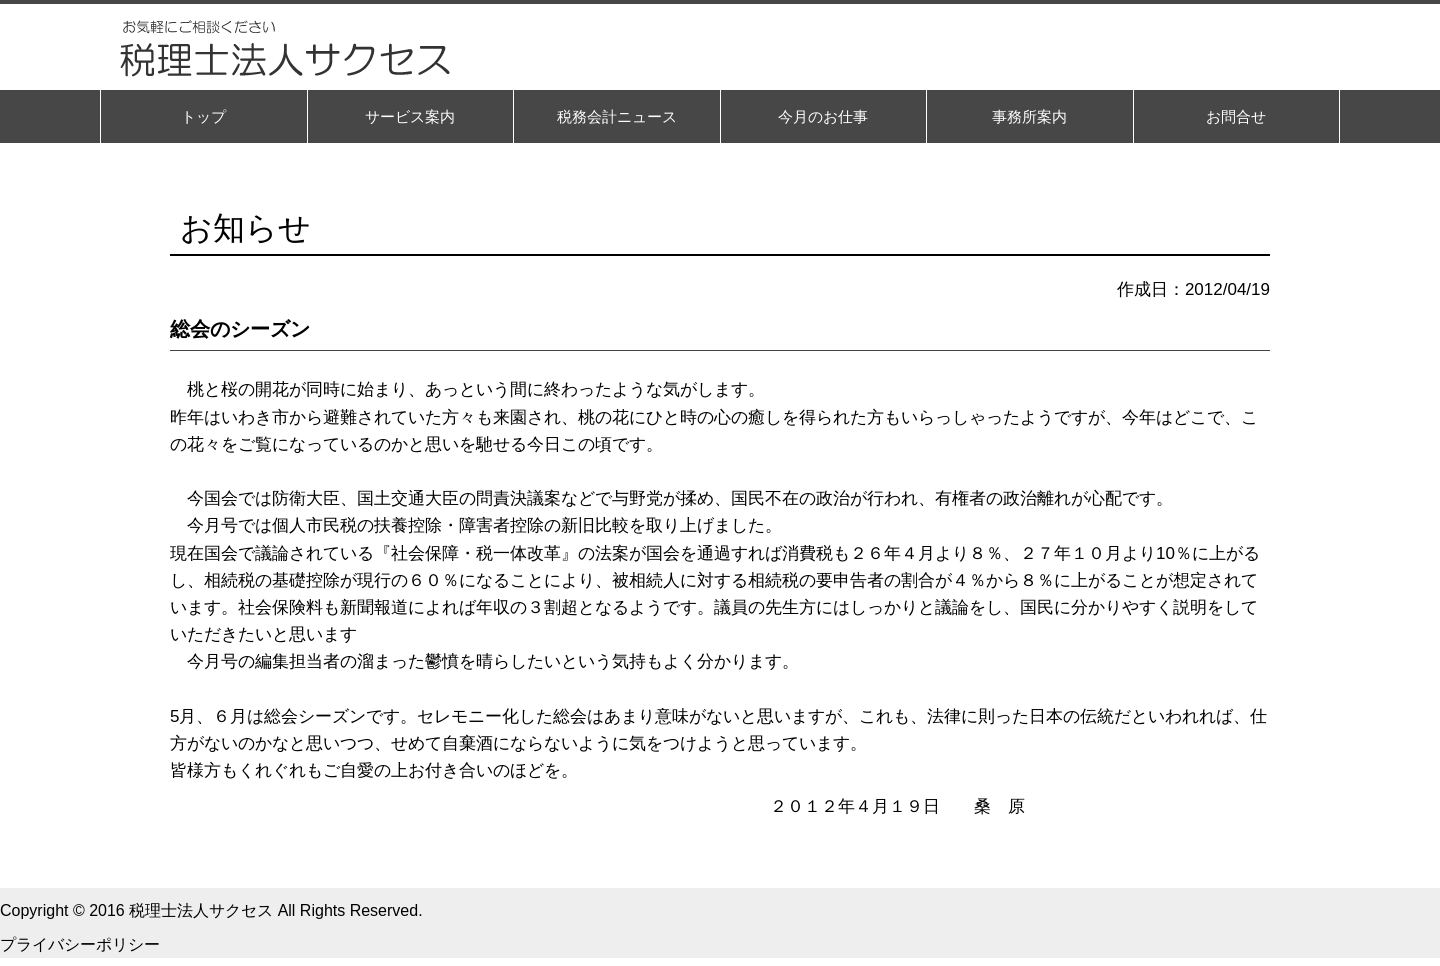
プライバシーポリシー (80, 944)
